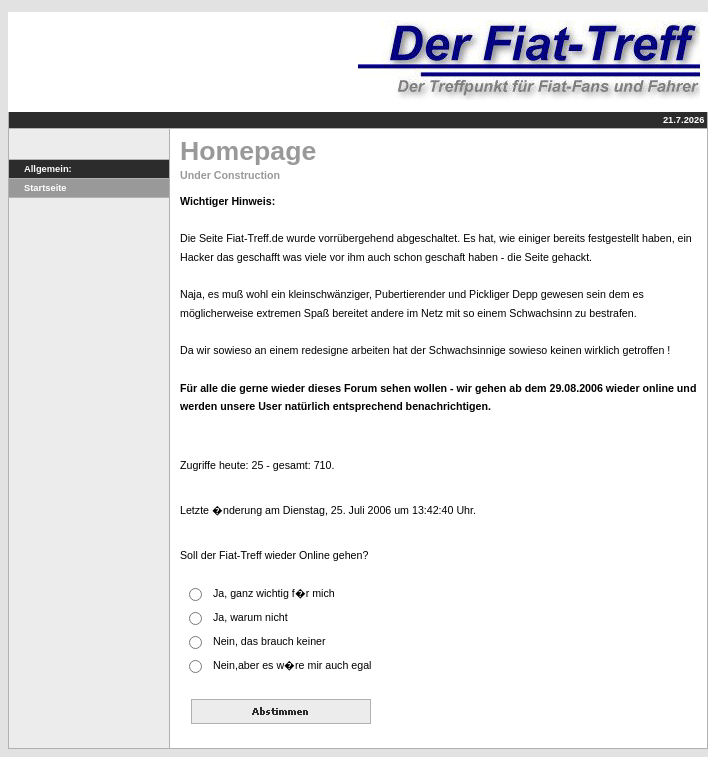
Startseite (38, 188)
